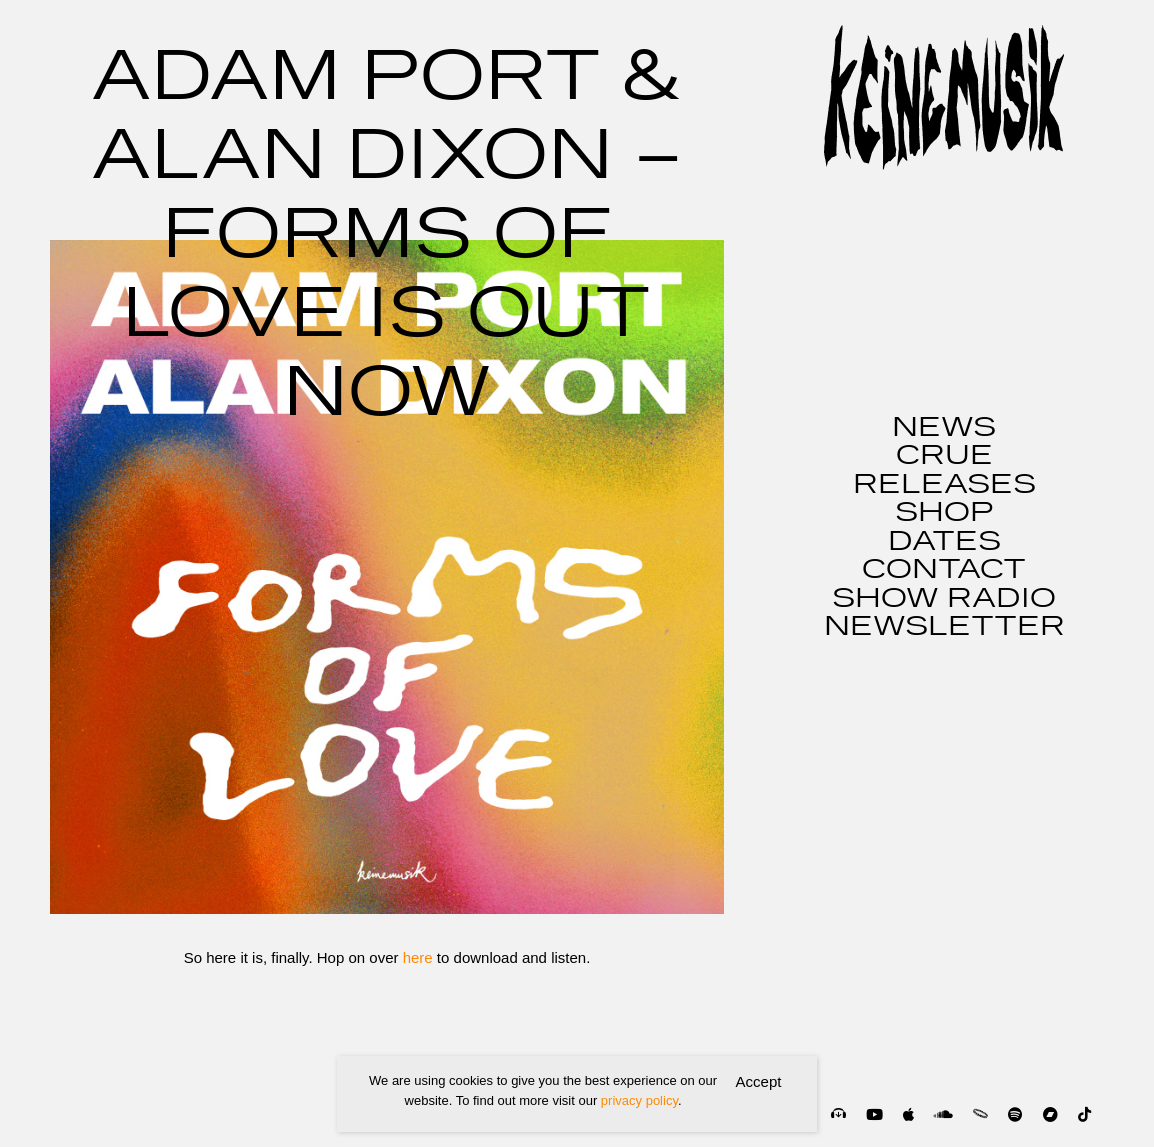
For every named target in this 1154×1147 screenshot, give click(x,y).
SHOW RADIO (944, 599)
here (418, 957)
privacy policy (639, 1100)
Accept (759, 1081)
